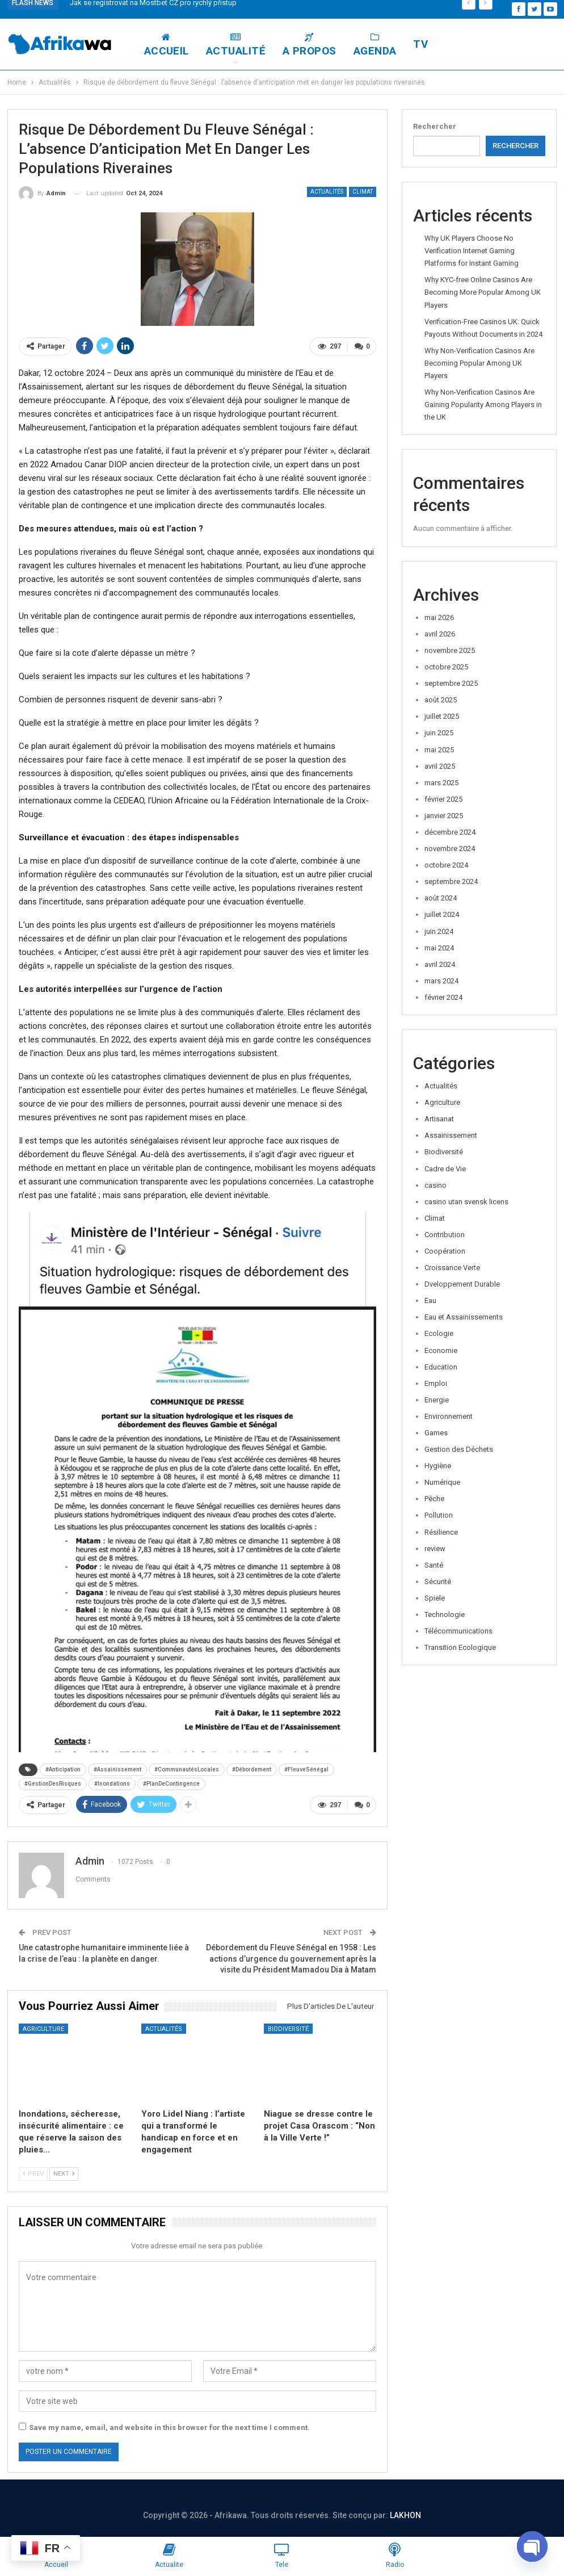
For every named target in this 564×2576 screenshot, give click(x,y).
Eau (430, 1300)
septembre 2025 (451, 683)
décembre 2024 (449, 832)
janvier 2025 (443, 815)
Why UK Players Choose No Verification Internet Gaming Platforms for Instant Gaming (471, 250)
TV (474, 44)
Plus (512, 44)
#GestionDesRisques (52, 1782)
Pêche (434, 1498)
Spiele (434, 1598)
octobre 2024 (446, 865)
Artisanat (439, 1119)
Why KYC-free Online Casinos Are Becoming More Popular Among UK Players (482, 292)
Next (63, 2172)
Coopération (444, 1251)
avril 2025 (439, 766)
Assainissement (450, 1135)
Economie (440, 1350)
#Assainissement (117, 1768)
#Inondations (112, 1782)
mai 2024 (439, 948)
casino (435, 1185)
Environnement (448, 1416)
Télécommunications (458, 1631)
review (434, 1548)
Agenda (428, 44)
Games (436, 1433)
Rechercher (434, 126)
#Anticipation (63, 1768)
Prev (33, 2172)
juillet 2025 (441, 716)
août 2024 (440, 898)
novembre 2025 (449, 650)
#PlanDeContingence (171, 1782)
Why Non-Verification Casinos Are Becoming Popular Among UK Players (479, 363)
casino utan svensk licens (466, 1201)
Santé (433, 1565)
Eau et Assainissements (463, 1317)
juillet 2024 (441, 914)
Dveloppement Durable (462, 1284)
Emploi (435, 1383)
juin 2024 (438, 931)
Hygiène (437, 1465)
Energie (436, 1400)
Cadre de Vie (445, 1169)
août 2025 (440, 700)
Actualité (289, 44)
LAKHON (405, 2513)
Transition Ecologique (460, 1647)
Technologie (444, 1614)
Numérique (442, 1482)
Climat (362, 192)
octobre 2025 (446, 667)
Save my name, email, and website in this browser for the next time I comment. (169, 2426)
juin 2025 (438, 732)
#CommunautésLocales (186, 1768)
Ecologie (438, 1333)
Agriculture (43, 2027)
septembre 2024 (451, 881)
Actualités (326, 192)
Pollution (438, 1515)
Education (440, 1367)
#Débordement (251, 1768)
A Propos (362, 44)
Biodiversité (288, 2027)
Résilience (441, 1532)
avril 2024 (439, 964)
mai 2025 (439, 749)
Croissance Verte (452, 1267)
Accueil (220, 44)
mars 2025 (441, 782)
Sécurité (437, 1581)
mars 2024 (441, 981)
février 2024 (443, 997)
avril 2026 (439, 634)
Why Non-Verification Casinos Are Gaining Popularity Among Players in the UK (483, 404)
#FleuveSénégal (306, 1768)
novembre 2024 (449, 848)
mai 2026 (439, 617)
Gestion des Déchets (458, 1449)
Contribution (444, 1234)
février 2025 (443, 799)
